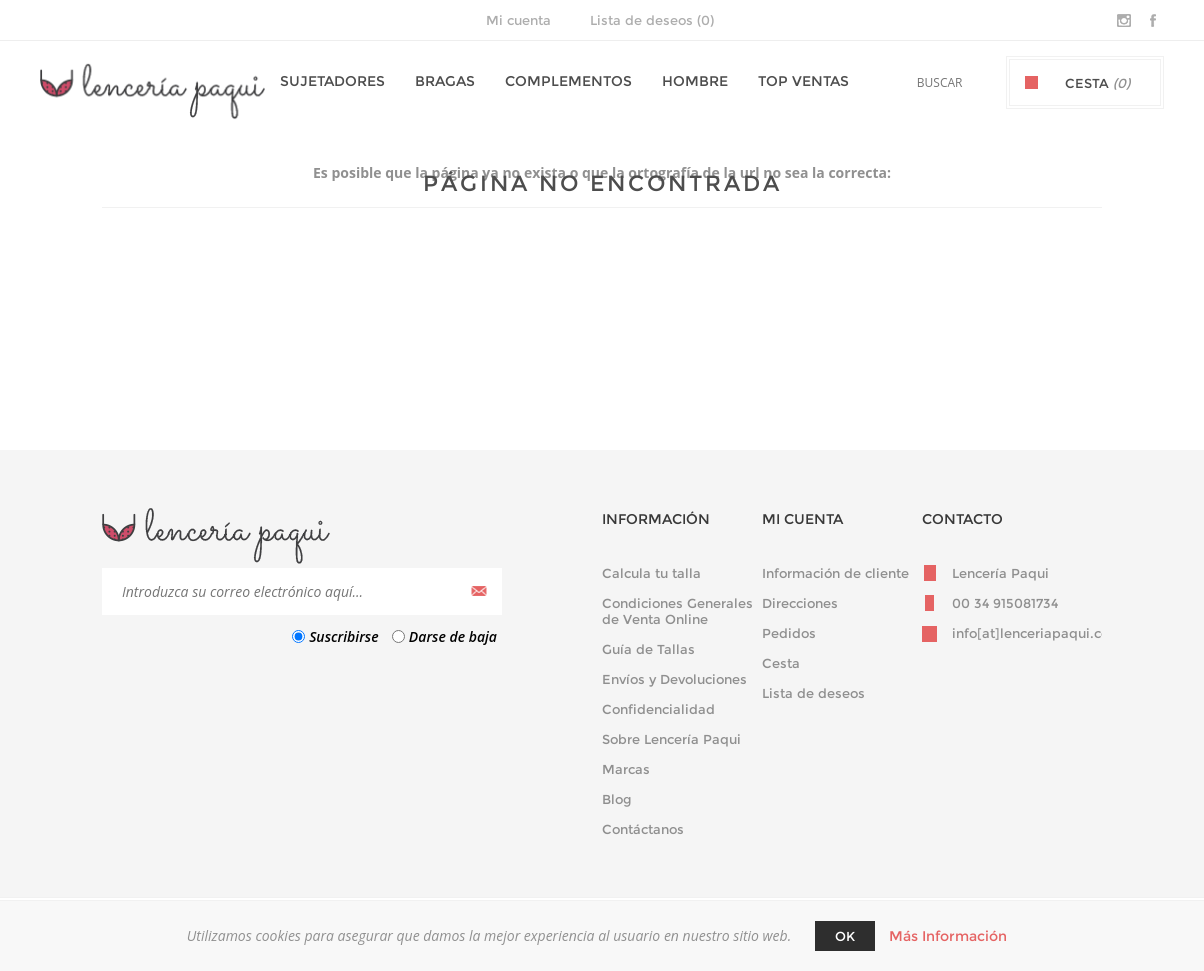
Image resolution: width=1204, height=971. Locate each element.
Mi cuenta (518, 20)
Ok (845, 936)
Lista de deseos (813, 693)
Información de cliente (835, 573)
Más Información (948, 936)
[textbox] (915, 82)
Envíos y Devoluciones (674, 679)
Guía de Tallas (648, 649)
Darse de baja (453, 636)
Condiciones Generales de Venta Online (677, 611)
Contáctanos (643, 829)
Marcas (626, 769)
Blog (617, 799)
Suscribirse (343, 636)
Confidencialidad (658, 709)
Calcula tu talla (651, 573)
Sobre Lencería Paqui (671, 739)
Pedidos (789, 633)
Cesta (781, 663)
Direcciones (800, 603)
